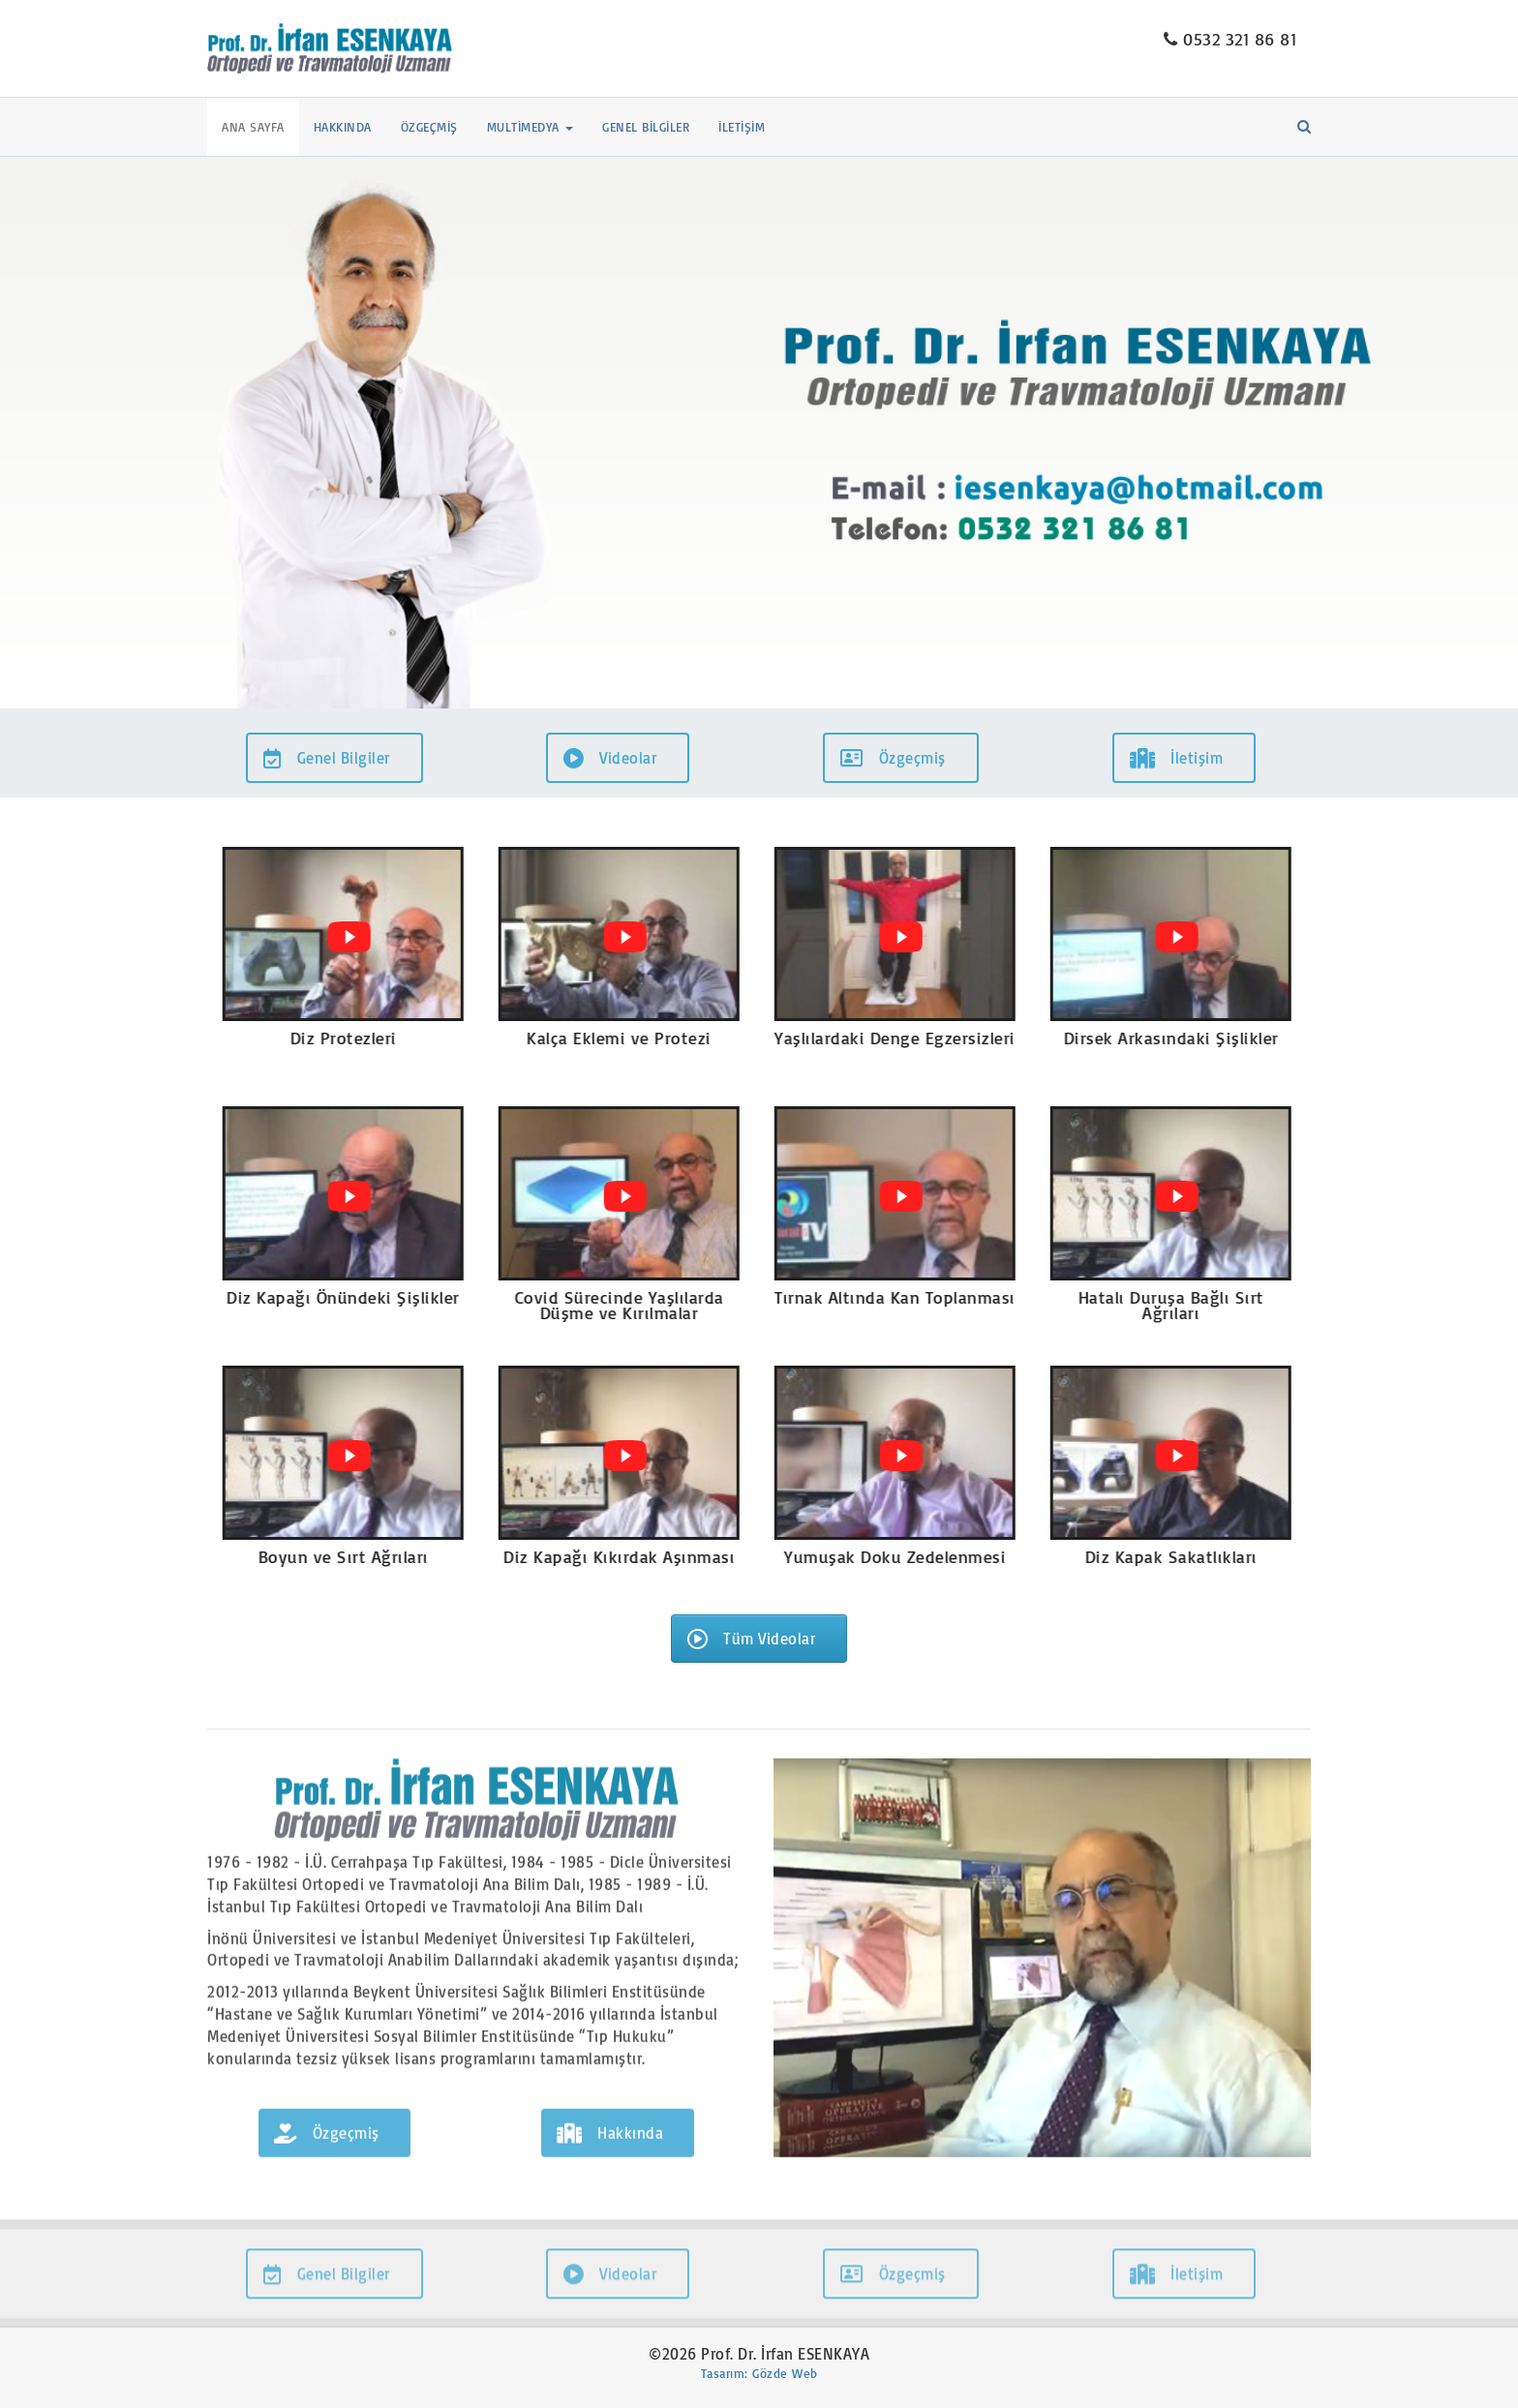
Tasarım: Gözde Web (759, 2373)
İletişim (741, 127)
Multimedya (530, 127)
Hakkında (343, 127)
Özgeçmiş (429, 127)
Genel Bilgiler (645, 127)
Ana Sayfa (253, 127)
